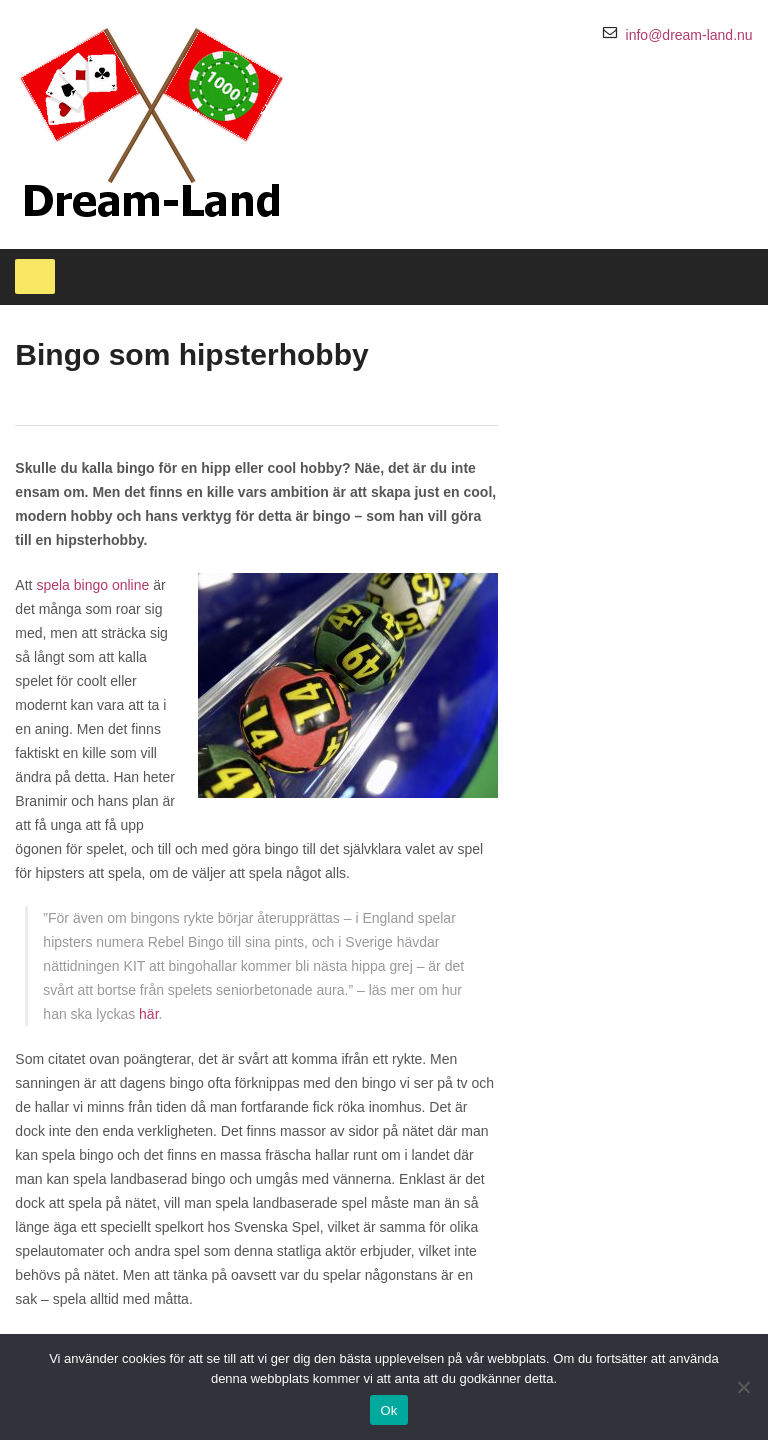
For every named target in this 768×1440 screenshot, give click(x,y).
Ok (388, 1410)
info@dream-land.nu (689, 35)
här (148, 1014)
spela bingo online (92, 585)
